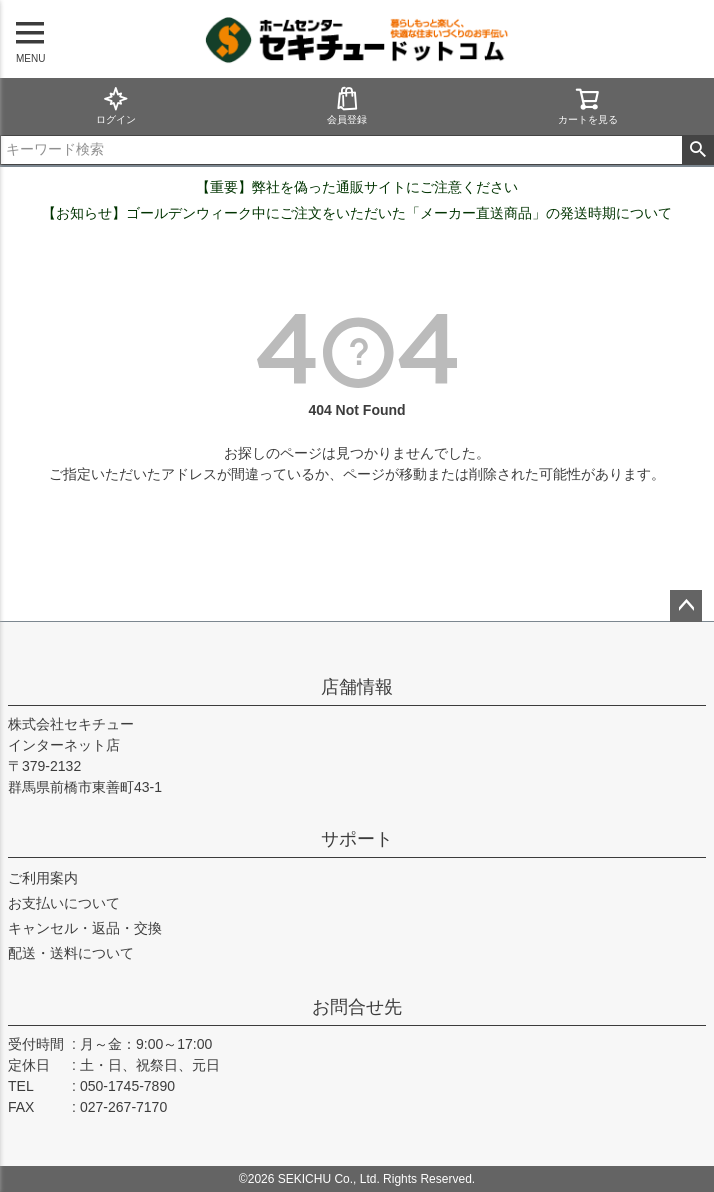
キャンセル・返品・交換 (85, 928)
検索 (697, 150)
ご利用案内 (43, 878)
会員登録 (347, 105)
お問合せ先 (357, 1007)
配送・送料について (71, 953)
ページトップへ (686, 606)
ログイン (116, 105)
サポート (357, 839)
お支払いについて (64, 903)
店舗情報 (357, 687)
